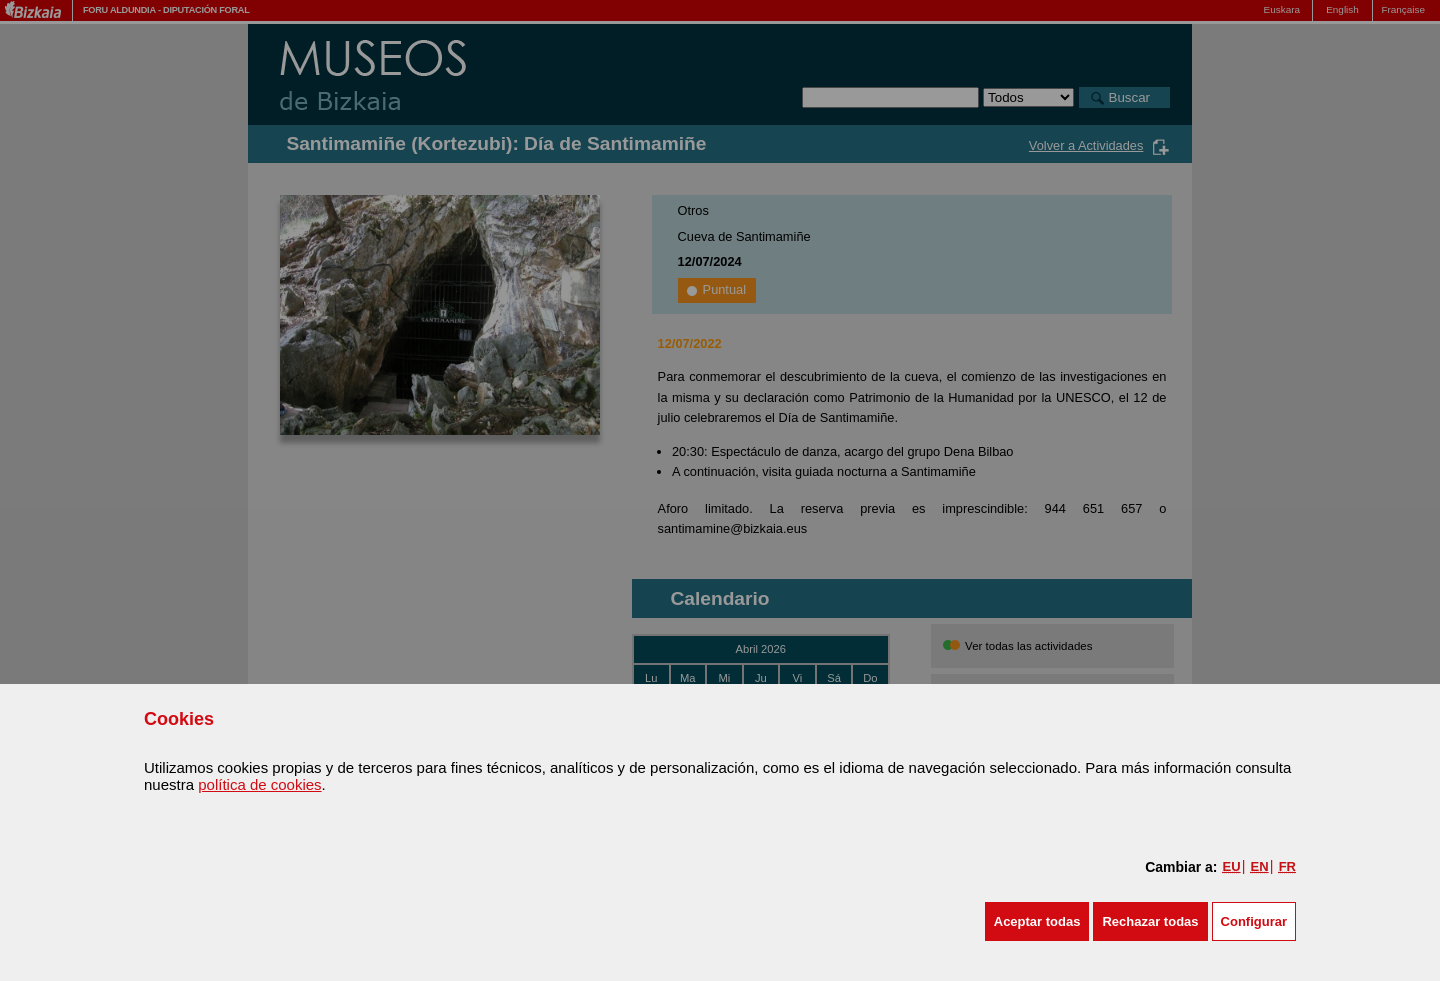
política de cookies (259, 784)
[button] (1037, 921)
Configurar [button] (1254, 921)
